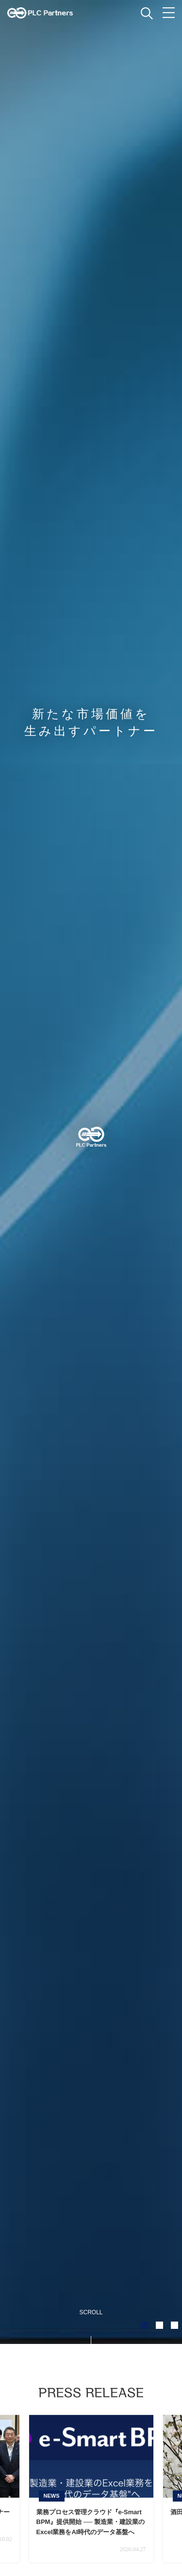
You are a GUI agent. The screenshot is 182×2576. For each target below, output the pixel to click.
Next (155, 2488)
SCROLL (90, 2312)
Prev (27, 2488)
